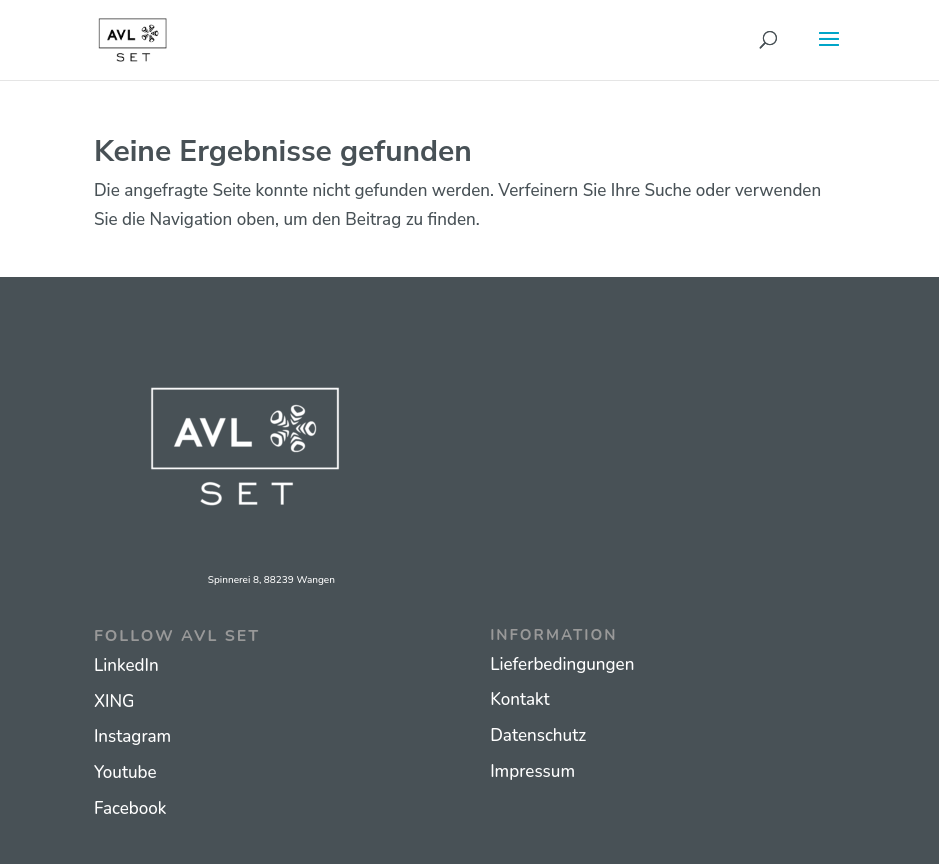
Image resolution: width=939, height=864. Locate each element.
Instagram (132, 736)
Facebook (130, 808)
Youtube (125, 772)
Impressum (532, 771)
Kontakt (519, 699)
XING (114, 701)
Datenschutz (538, 735)
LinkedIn (126, 665)
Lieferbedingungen (562, 664)
